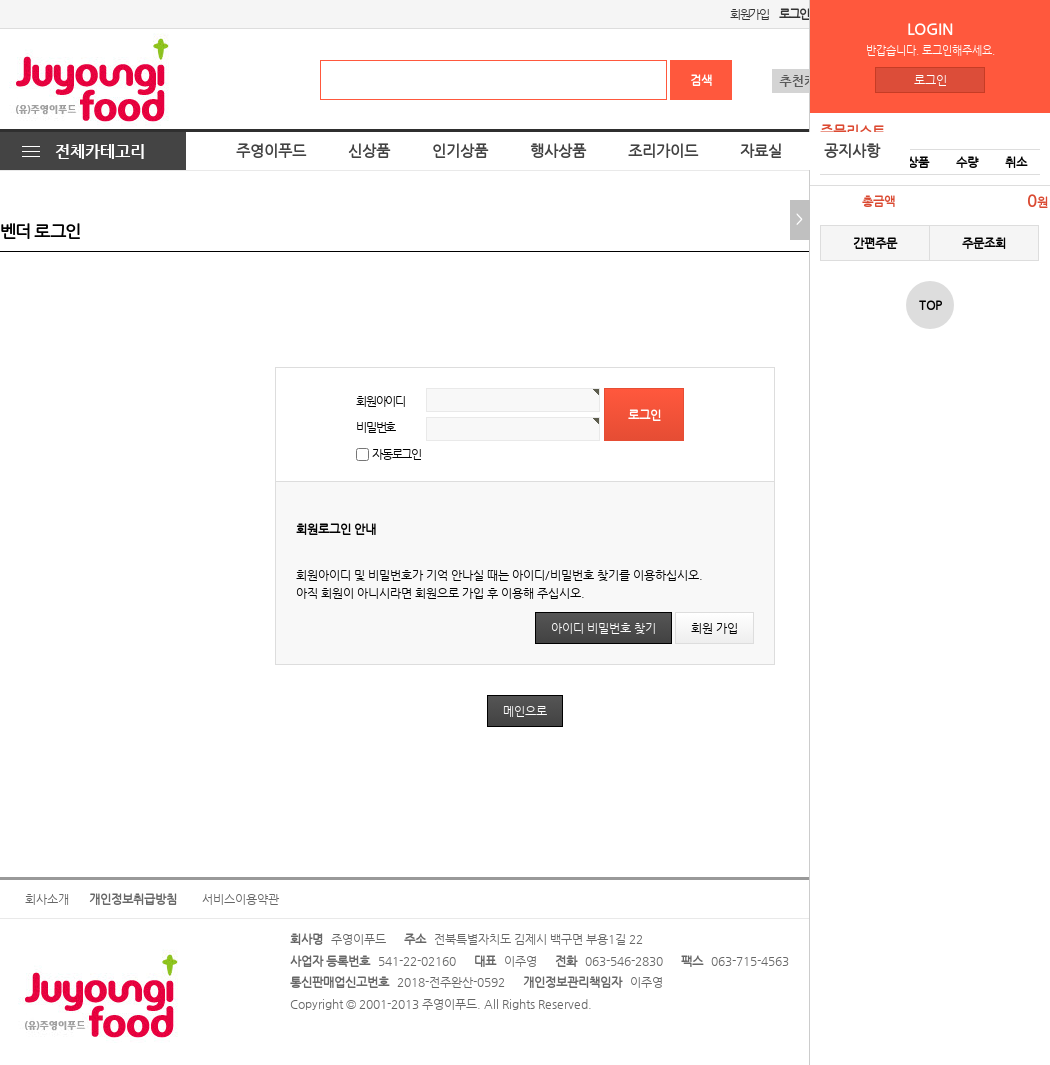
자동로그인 (396, 454)
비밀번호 (375, 427)
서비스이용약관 (240, 899)
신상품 (369, 151)
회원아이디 (380, 401)
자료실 (761, 151)
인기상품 (460, 151)
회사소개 (47, 899)
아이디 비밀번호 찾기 (603, 628)
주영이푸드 (271, 151)
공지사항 (852, 151)
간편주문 (875, 243)
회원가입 (749, 14)
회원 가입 (714, 628)
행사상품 (558, 151)
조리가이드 (663, 151)
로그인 (930, 80)
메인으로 (525, 711)
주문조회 (984, 243)
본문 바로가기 (0, 0)
